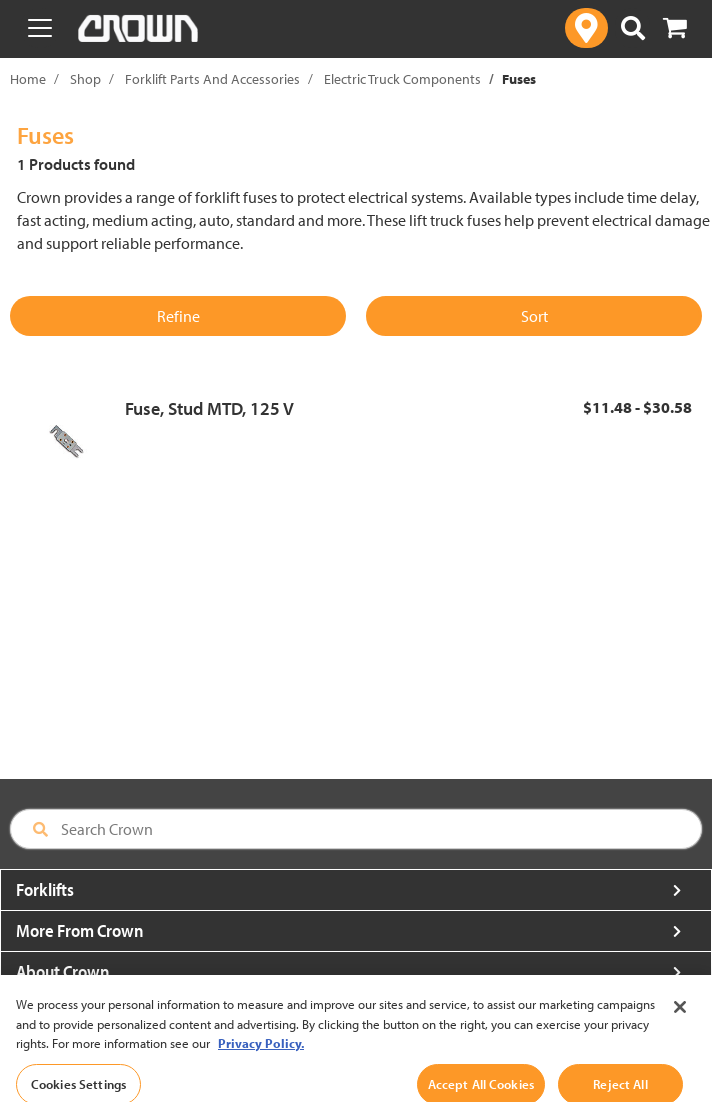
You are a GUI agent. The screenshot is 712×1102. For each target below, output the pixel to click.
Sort (534, 316)
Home (28, 79)
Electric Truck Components (402, 79)
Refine (178, 316)
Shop (85, 79)
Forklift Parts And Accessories (212, 79)
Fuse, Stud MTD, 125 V (209, 408)
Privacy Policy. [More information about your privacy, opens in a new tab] (261, 1057)
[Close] (680, 1021)
